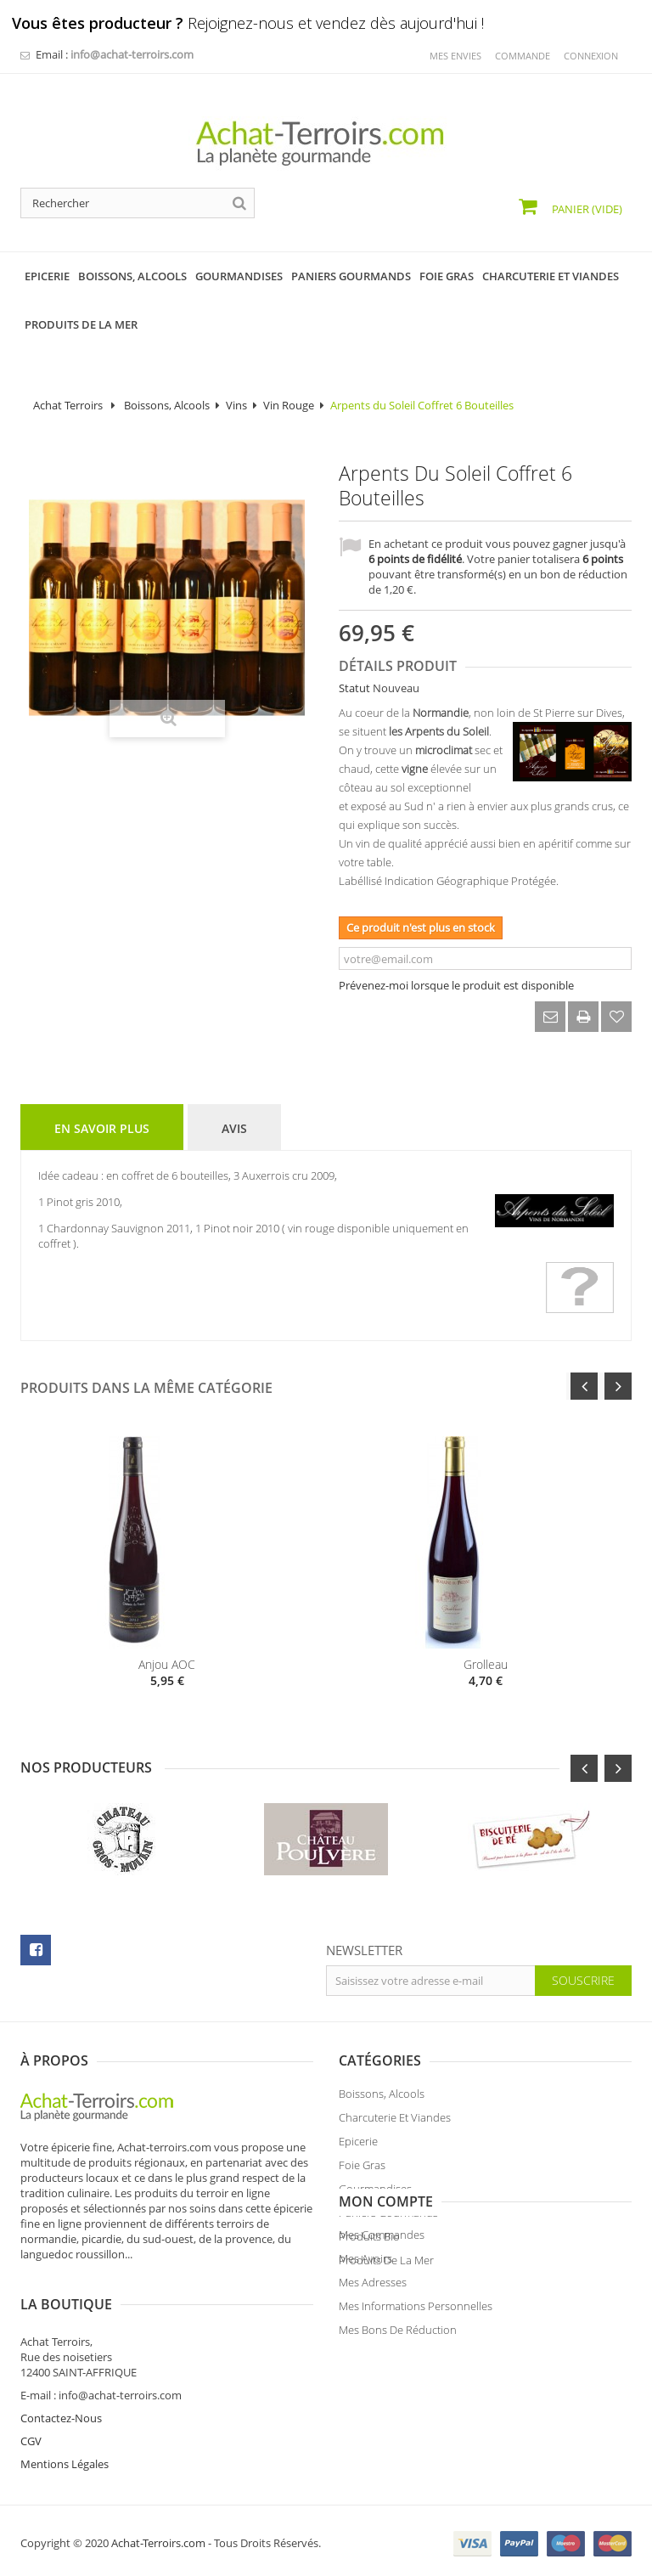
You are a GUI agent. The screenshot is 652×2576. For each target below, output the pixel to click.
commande (522, 55)
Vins (236, 405)
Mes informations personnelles (97, 2408)
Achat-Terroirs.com (158, 2537)
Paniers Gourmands (388, 2218)
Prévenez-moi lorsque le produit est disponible (456, 985)
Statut (354, 688)
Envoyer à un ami (550, 1016)
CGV (349, 2435)
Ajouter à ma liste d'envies (616, 1016)
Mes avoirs (47, 2361)
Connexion (591, 55)
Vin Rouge (288, 405)
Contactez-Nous (379, 2412)
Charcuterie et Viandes (395, 2123)
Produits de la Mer (386, 2266)
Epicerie (358, 2147)
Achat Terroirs (68, 405)
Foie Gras (362, 2171)
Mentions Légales (383, 2458)
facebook (35, 1950)
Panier (585, 209)
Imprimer (583, 1016)
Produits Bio (369, 2242)
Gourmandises (375, 2194)
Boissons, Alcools (167, 405)
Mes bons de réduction (79, 2432)
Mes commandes (63, 2337)
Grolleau (486, 1664)
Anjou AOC (166, 1664)
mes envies (455, 55)
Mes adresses (54, 2385)
